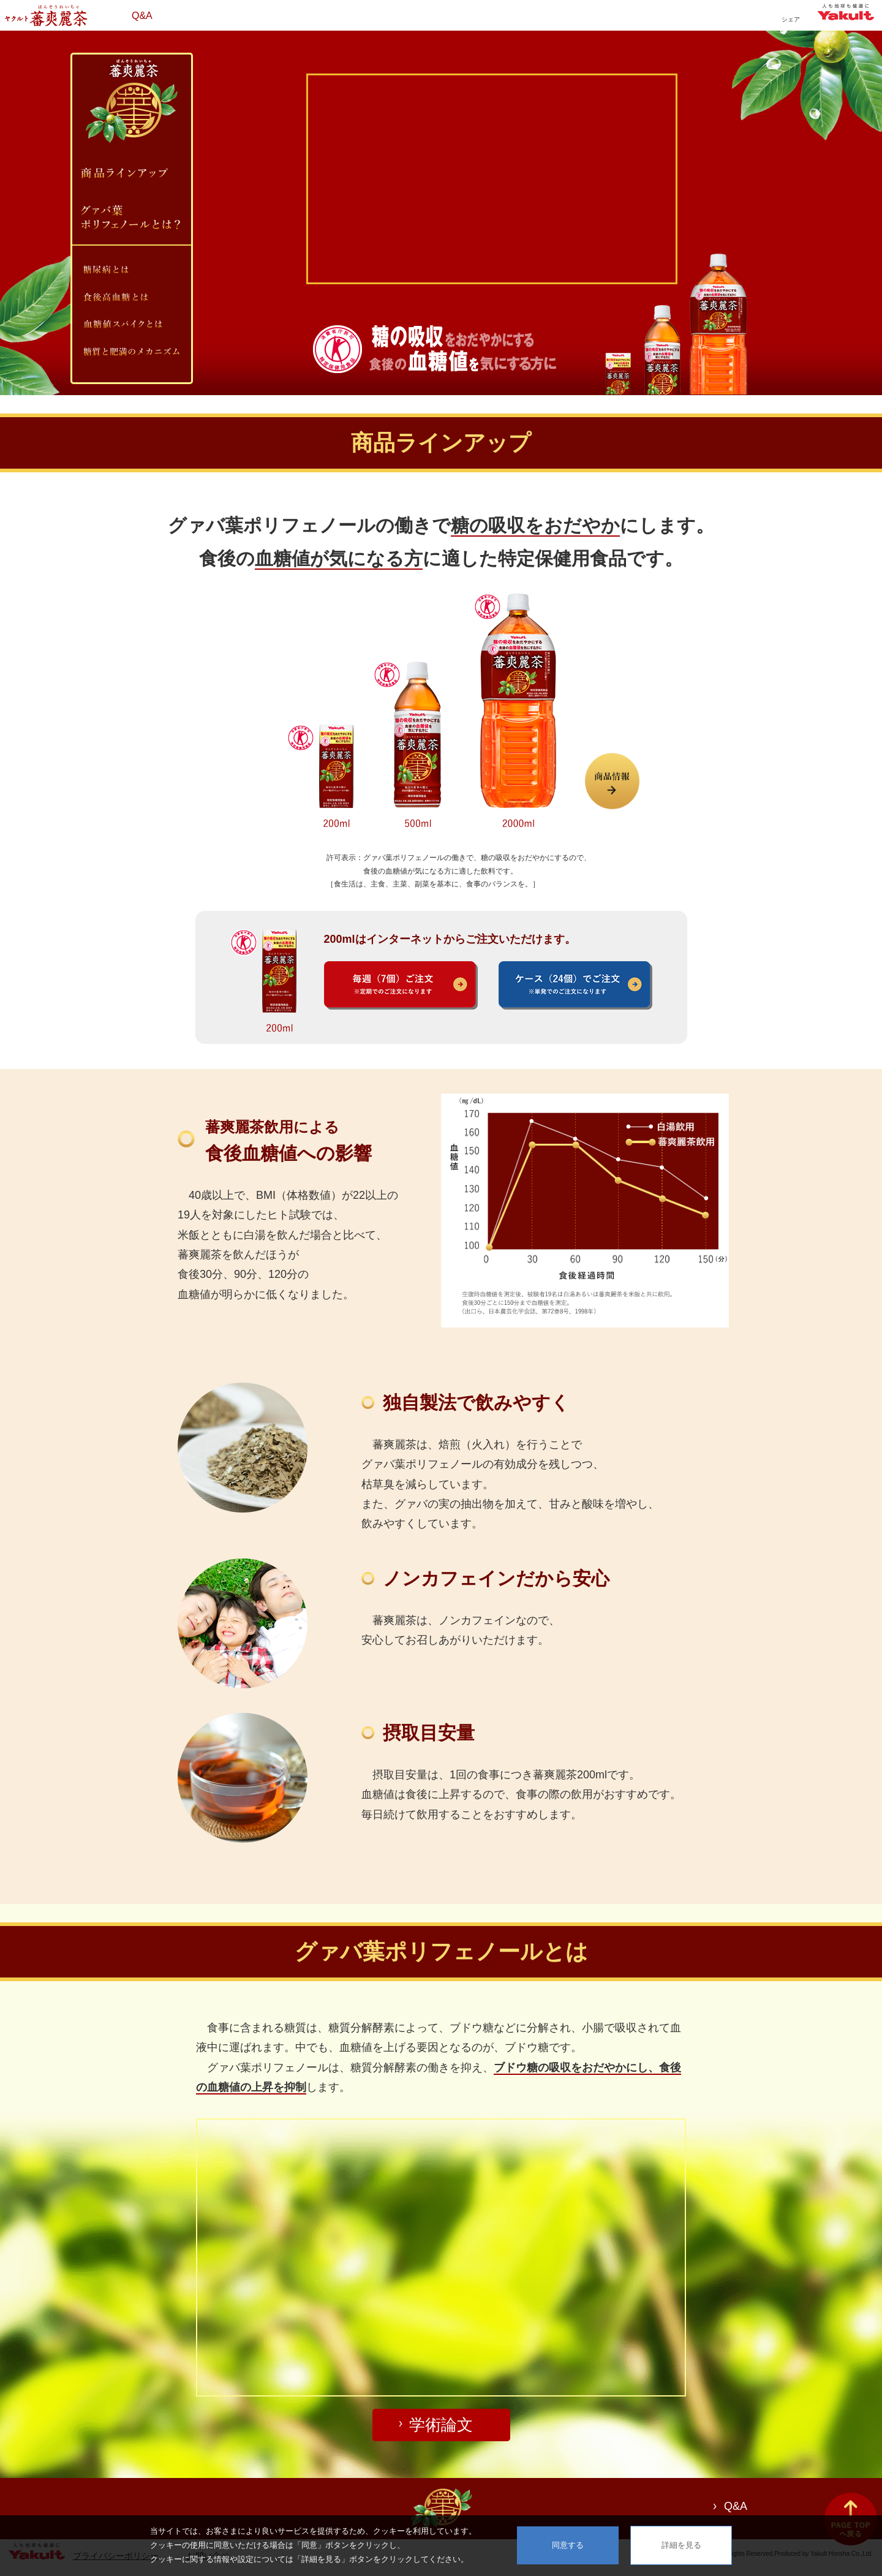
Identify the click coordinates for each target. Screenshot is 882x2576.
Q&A (142, 15)
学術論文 (441, 2424)
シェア (791, 19)
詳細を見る (681, 2545)
